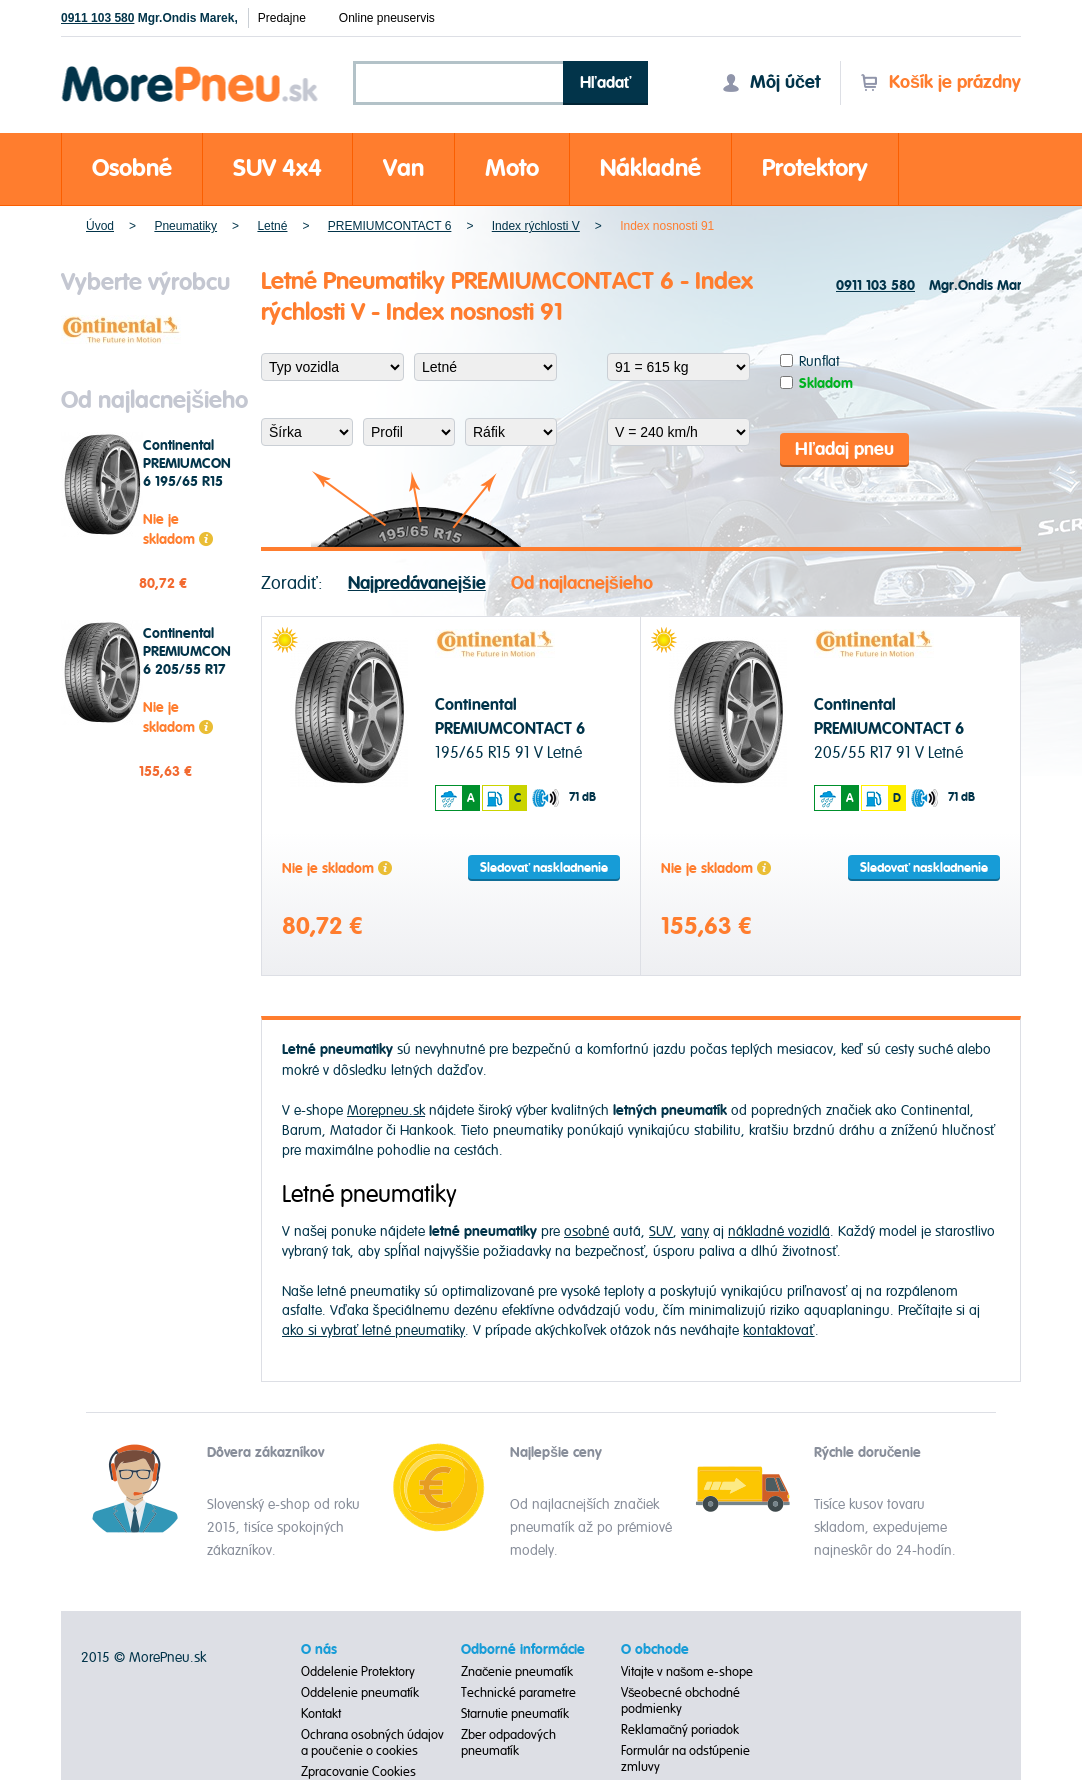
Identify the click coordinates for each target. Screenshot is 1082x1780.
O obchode (655, 1650)
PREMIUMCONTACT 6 (390, 226)
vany (695, 1231)
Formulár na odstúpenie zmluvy (685, 1759)
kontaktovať (778, 1330)
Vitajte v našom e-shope (687, 1672)
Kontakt (321, 1714)
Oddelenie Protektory (358, 1672)
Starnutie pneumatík (515, 1714)
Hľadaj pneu (844, 449)
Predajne (282, 18)
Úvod (100, 226)
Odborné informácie (523, 1650)
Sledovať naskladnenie (544, 868)
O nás (319, 1650)
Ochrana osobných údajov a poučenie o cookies (372, 1743)
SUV (661, 1231)
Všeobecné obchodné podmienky (681, 1701)
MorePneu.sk (167, 1657)
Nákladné (650, 168)
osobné (586, 1231)
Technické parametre (518, 1693)
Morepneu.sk (190, 69)
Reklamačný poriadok (680, 1730)
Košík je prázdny (940, 82)
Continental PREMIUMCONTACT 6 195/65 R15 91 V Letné (203, 473)
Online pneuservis (387, 18)
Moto (512, 168)
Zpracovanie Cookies (358, 1772)
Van (403, 168)
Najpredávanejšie (417, 583)
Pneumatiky (185, 226)
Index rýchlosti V (536, 226)
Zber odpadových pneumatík (508, 1743)
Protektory (815, 168)
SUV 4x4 (277, 168)
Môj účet (771, 82)
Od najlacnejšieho (582, 583)
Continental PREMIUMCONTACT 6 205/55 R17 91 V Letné (203, 661)
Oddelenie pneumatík (360, 1693)
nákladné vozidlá (779, 1231)
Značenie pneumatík (517, 1672)
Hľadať (606, 83)
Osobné (132, 168)
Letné (272, 226)
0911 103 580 (97, 18)
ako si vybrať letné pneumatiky (373, 1330)
